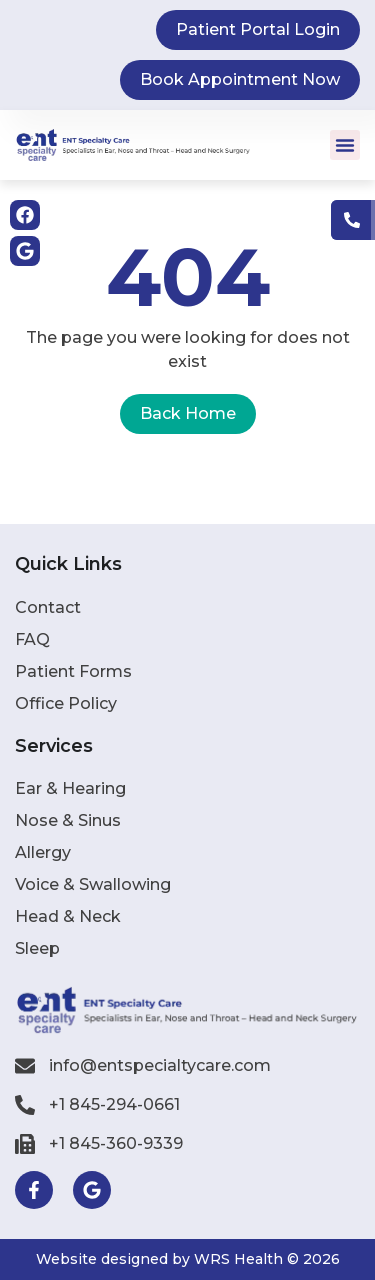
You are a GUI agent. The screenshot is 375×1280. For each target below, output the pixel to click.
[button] (345, 145)
